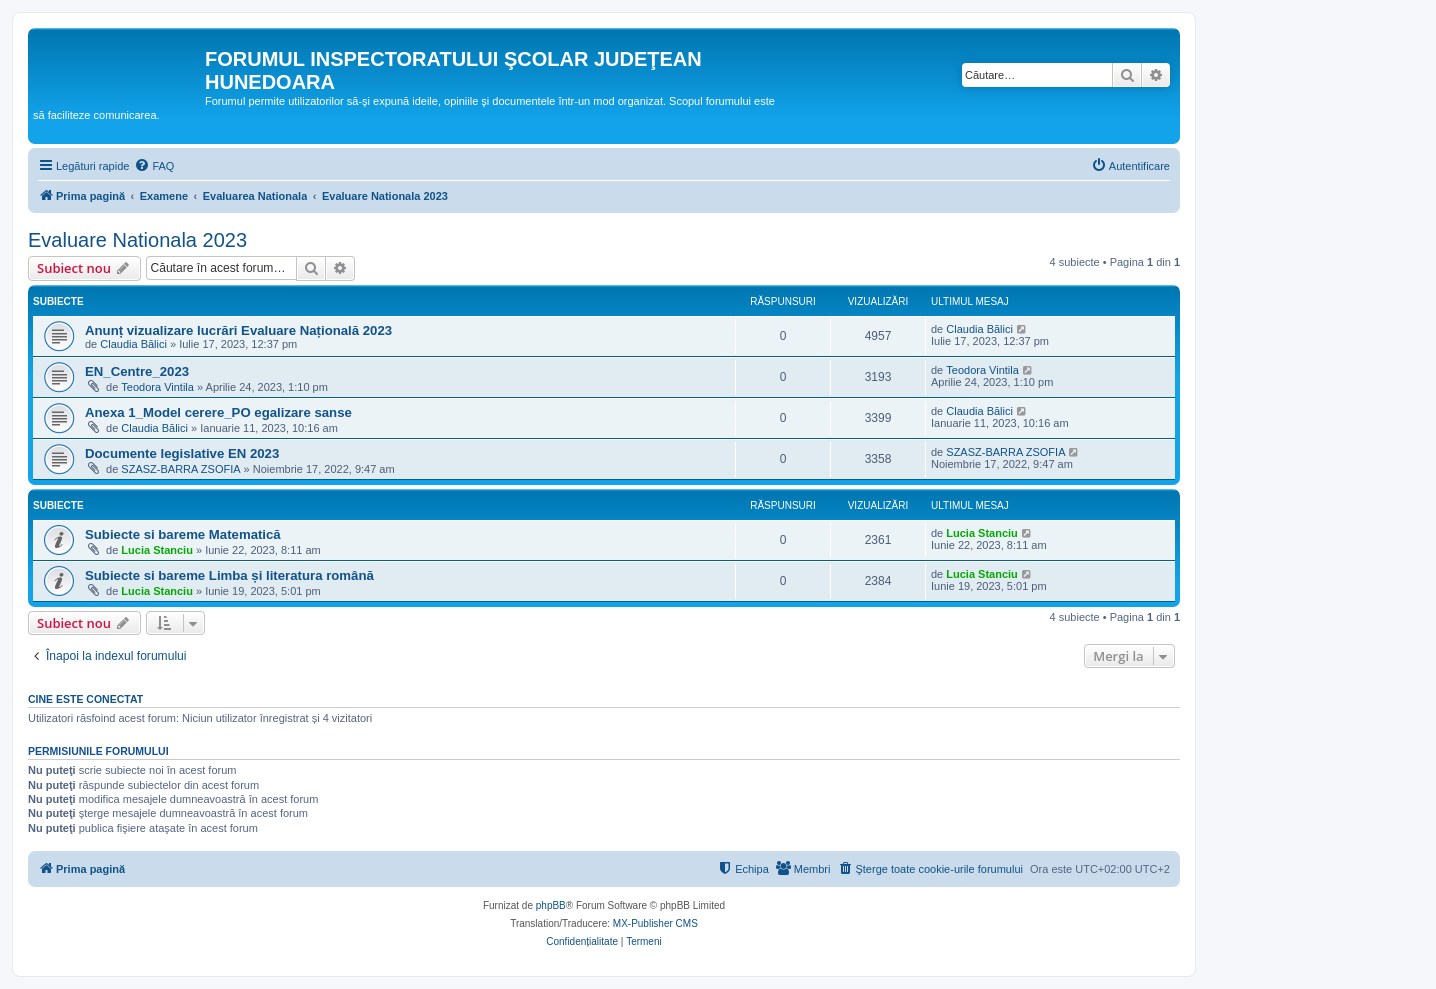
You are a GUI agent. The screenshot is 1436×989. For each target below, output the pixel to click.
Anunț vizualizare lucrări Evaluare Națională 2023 (238, 330)
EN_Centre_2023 (137, 371)
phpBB (551, 905)
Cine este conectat (85, 699)
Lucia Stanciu (157, 550)
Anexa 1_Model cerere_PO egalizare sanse (218, 412)
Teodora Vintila (157, 387)
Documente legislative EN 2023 (182, 453)
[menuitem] (154, 166)
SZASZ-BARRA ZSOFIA (180, 469)
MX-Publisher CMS (655, 923)
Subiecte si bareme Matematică (183, 534)
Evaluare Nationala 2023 (137, 240)
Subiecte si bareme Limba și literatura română (229, 575)
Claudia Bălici (133, 344)
